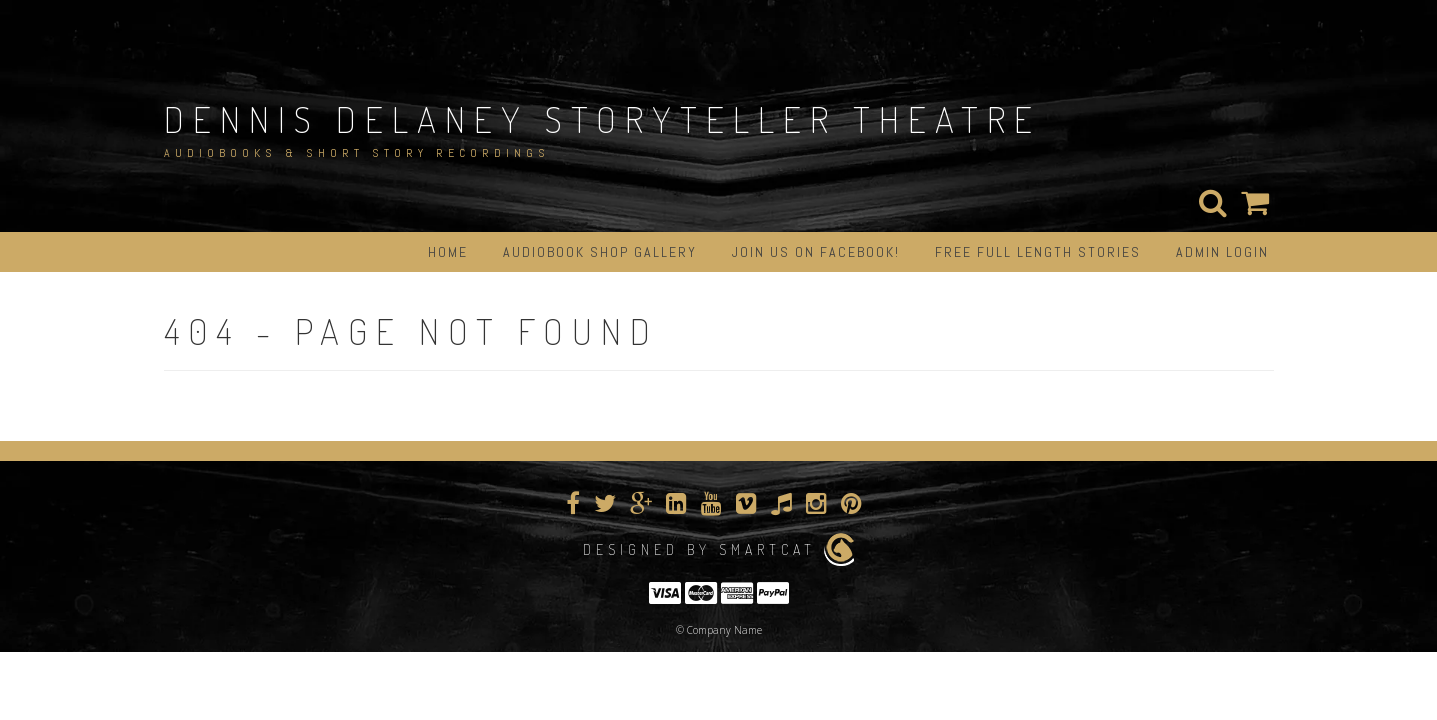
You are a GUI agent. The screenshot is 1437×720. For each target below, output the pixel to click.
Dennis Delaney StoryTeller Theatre (602, 119)
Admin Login (1222, 252)
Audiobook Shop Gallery (600, 252)
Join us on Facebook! (816, 252)
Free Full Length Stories (1038, 252)
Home (448, 252)
